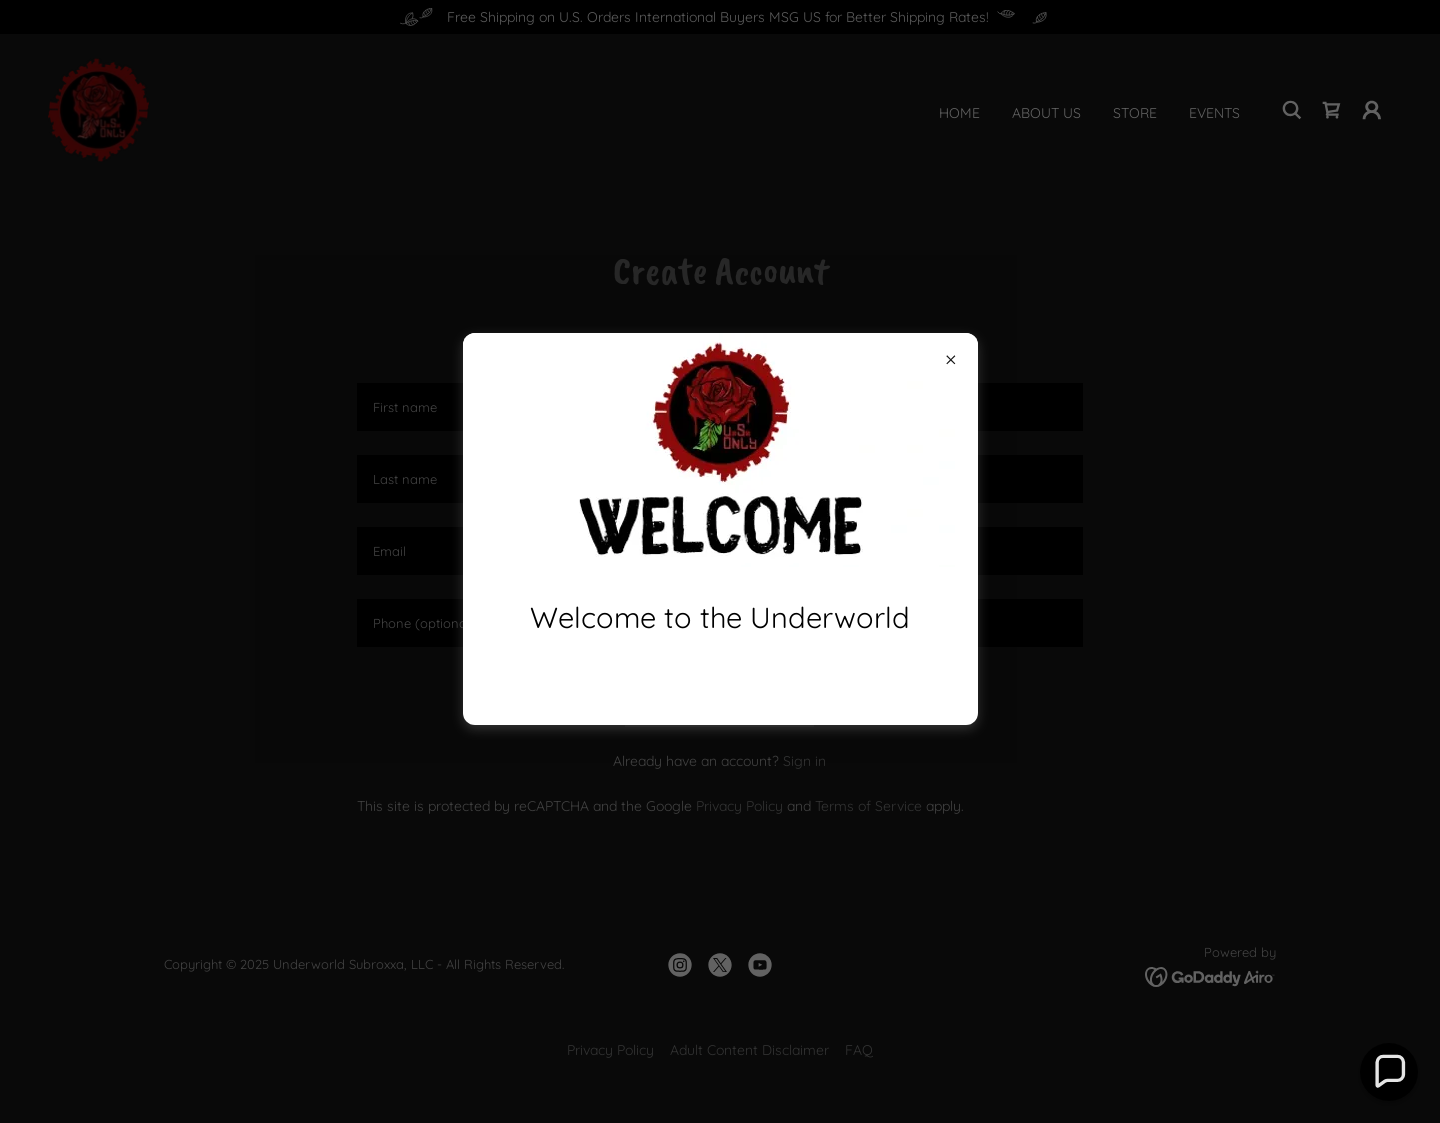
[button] (1389, 1072)
